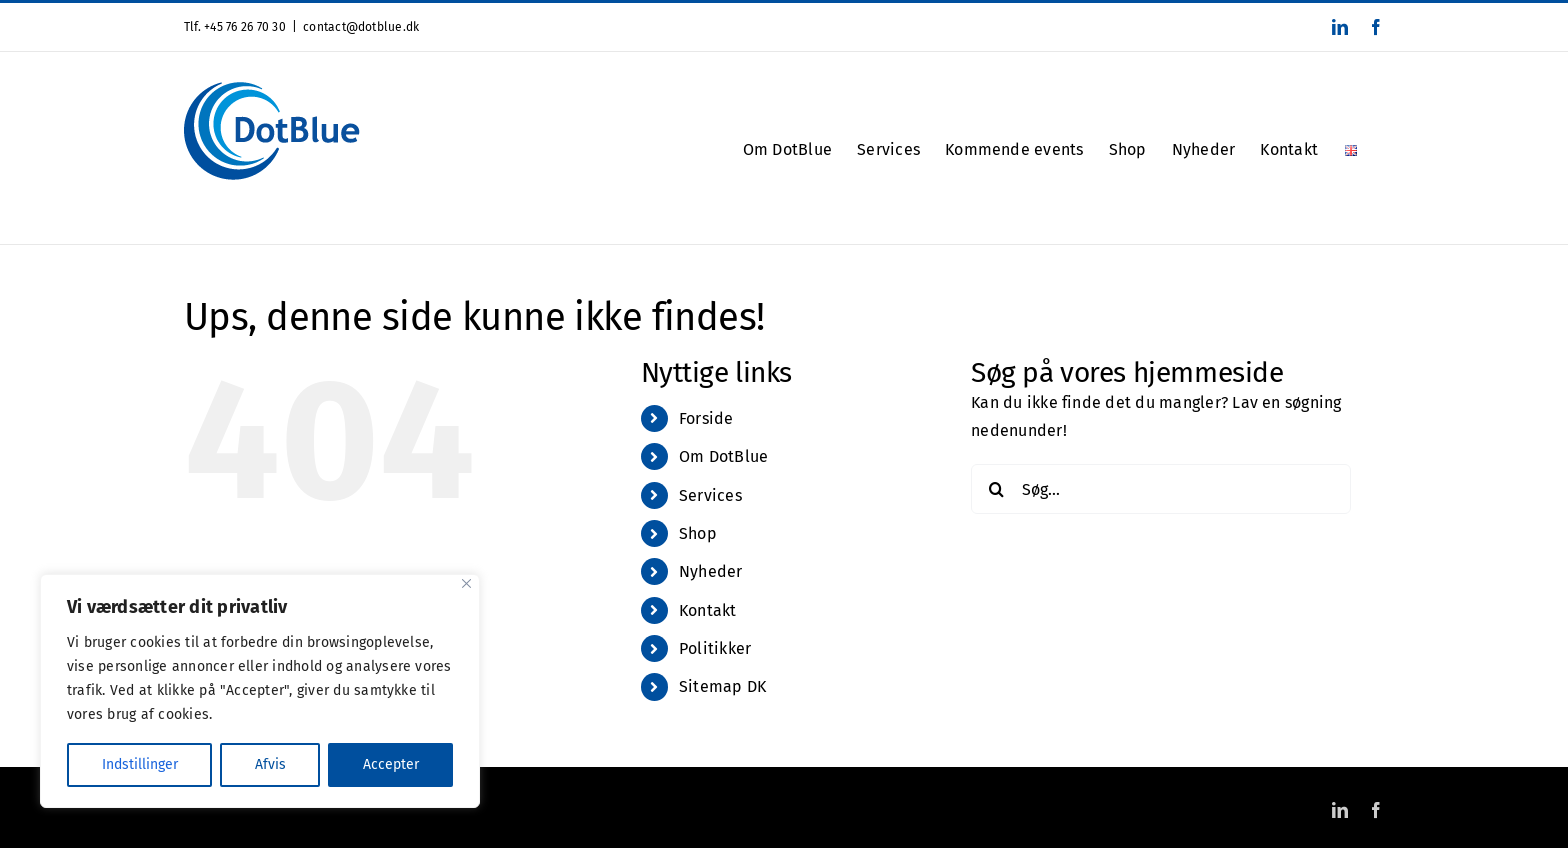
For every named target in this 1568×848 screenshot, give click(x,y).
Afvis (270, 764)
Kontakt (708, 610)
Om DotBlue (723, 456)
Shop (698, 533)
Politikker (715, 648)
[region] (260, 691)
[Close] (466, 583)
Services (710, 495)
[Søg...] (1161, 489)
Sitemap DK (722, 686)
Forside (706, 418)
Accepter (391, 764)
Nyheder (711, 571)
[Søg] (996, 489)
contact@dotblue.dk (361, 27)
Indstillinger (140, 764)
